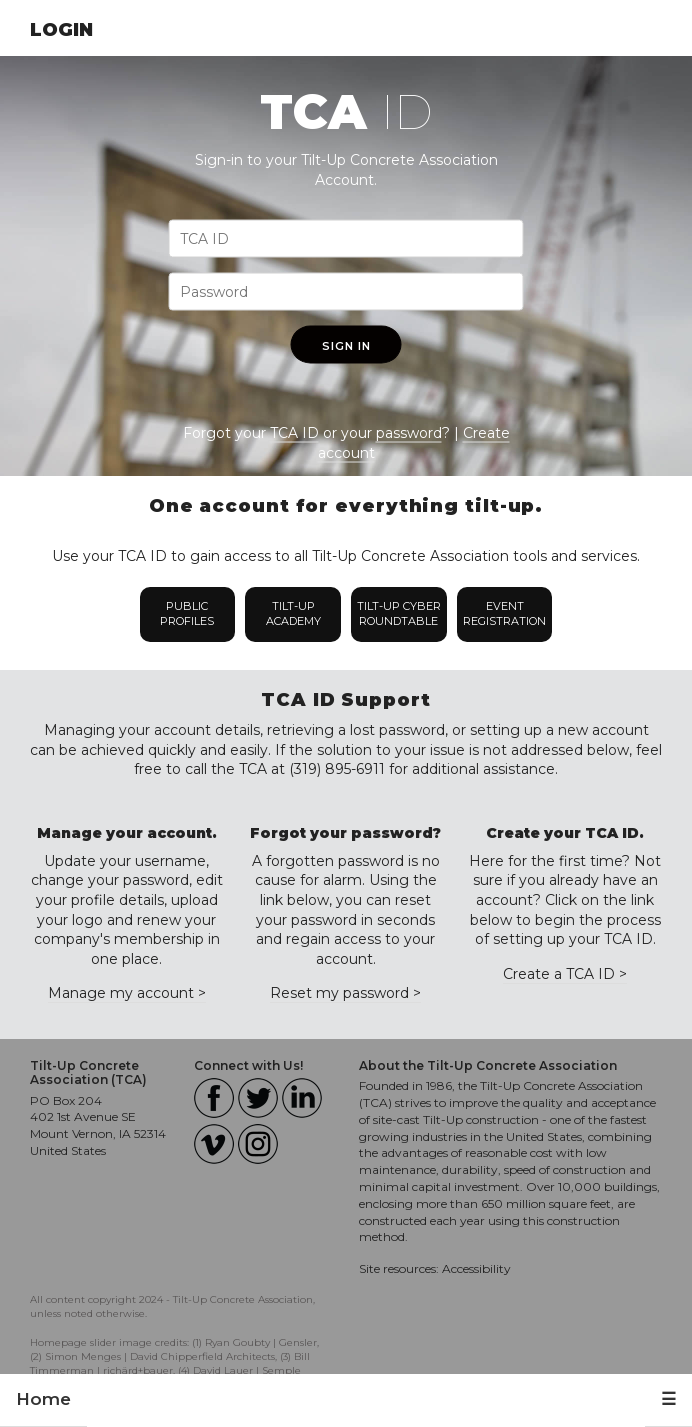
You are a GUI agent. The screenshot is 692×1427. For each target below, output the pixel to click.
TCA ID (294, 433)
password (409, 433)
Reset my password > (345, 993)
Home (43, 1399)
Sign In (346, 346)
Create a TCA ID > (565, 974)
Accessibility (476, 1268)
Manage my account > (127, 993)
